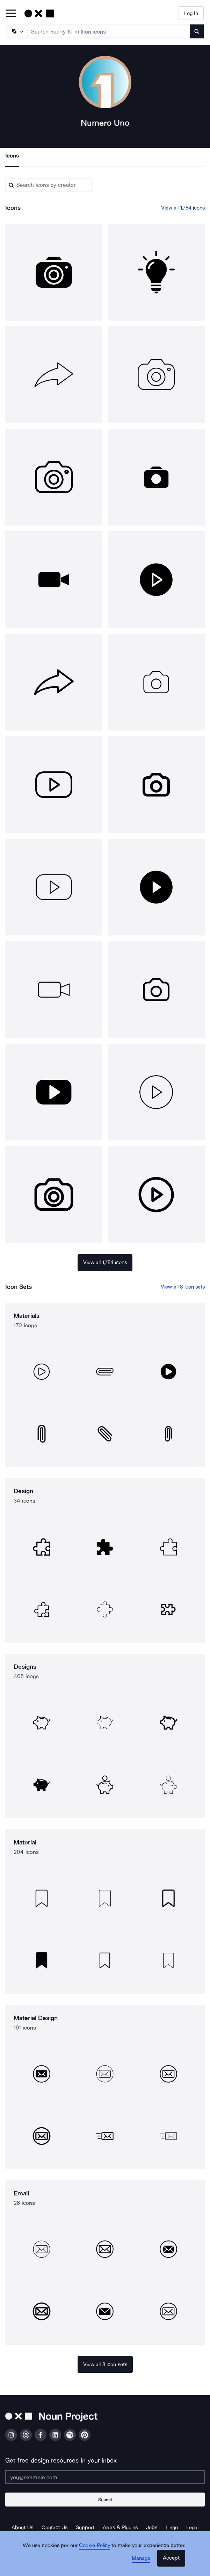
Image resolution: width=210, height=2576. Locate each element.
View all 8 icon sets (183, 1287)
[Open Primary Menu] (11, 13)
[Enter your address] (105, 2477)
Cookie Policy (94, 2545)
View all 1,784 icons (183, 208)
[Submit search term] (197, 31)
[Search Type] (16, 31)
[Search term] (109, 31)
